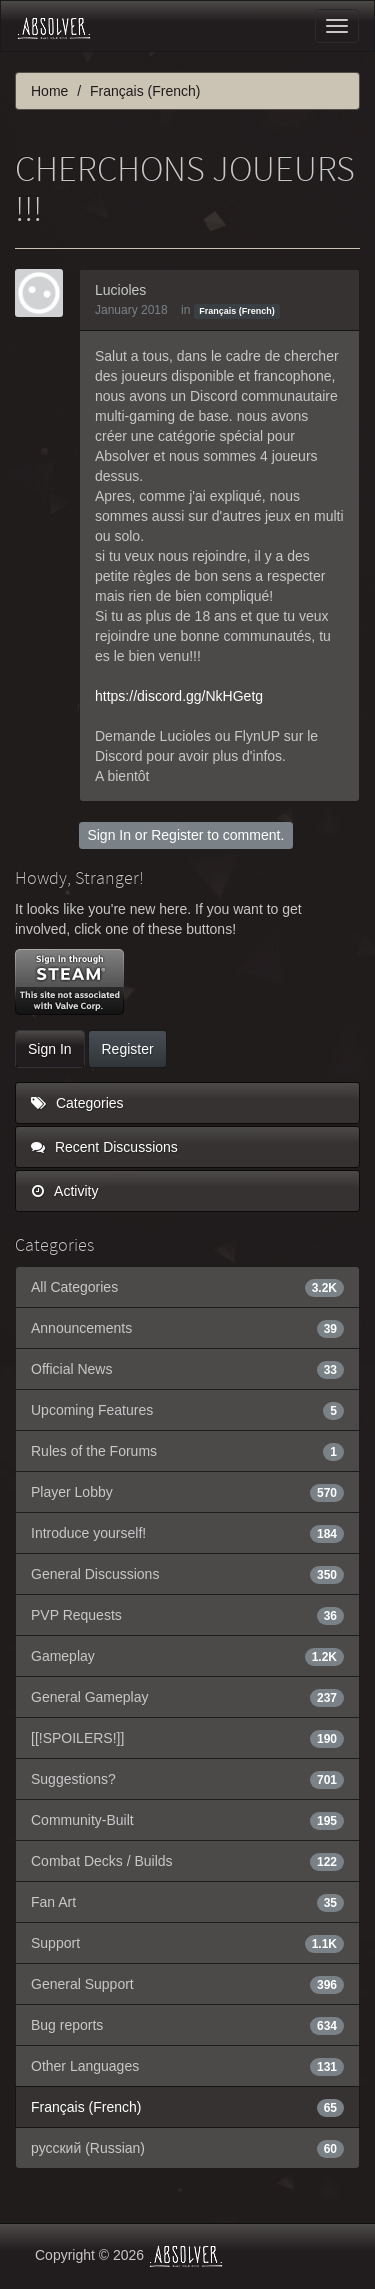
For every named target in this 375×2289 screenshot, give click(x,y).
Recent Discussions (104, 1147)
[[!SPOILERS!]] (187, 1738)
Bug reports (187, 2025)
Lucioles (120, 290)
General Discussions (187, 1574)
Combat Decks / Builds (187, 1861)
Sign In (109, 835)
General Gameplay (187, 1697)
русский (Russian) (187, 2148)
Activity (64, 1191)
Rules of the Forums (187, 1451)
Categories (77, 1103)
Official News (187, 1369)
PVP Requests (187, 1615)
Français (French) (237, 311)
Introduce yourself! (187, 1533)
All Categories (187, 1287)
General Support (187, 1984)
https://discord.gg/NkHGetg (179, 696)
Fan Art (187, 1902)
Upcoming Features (187, 1410)
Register (177, 835)
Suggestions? (187, 1779)
